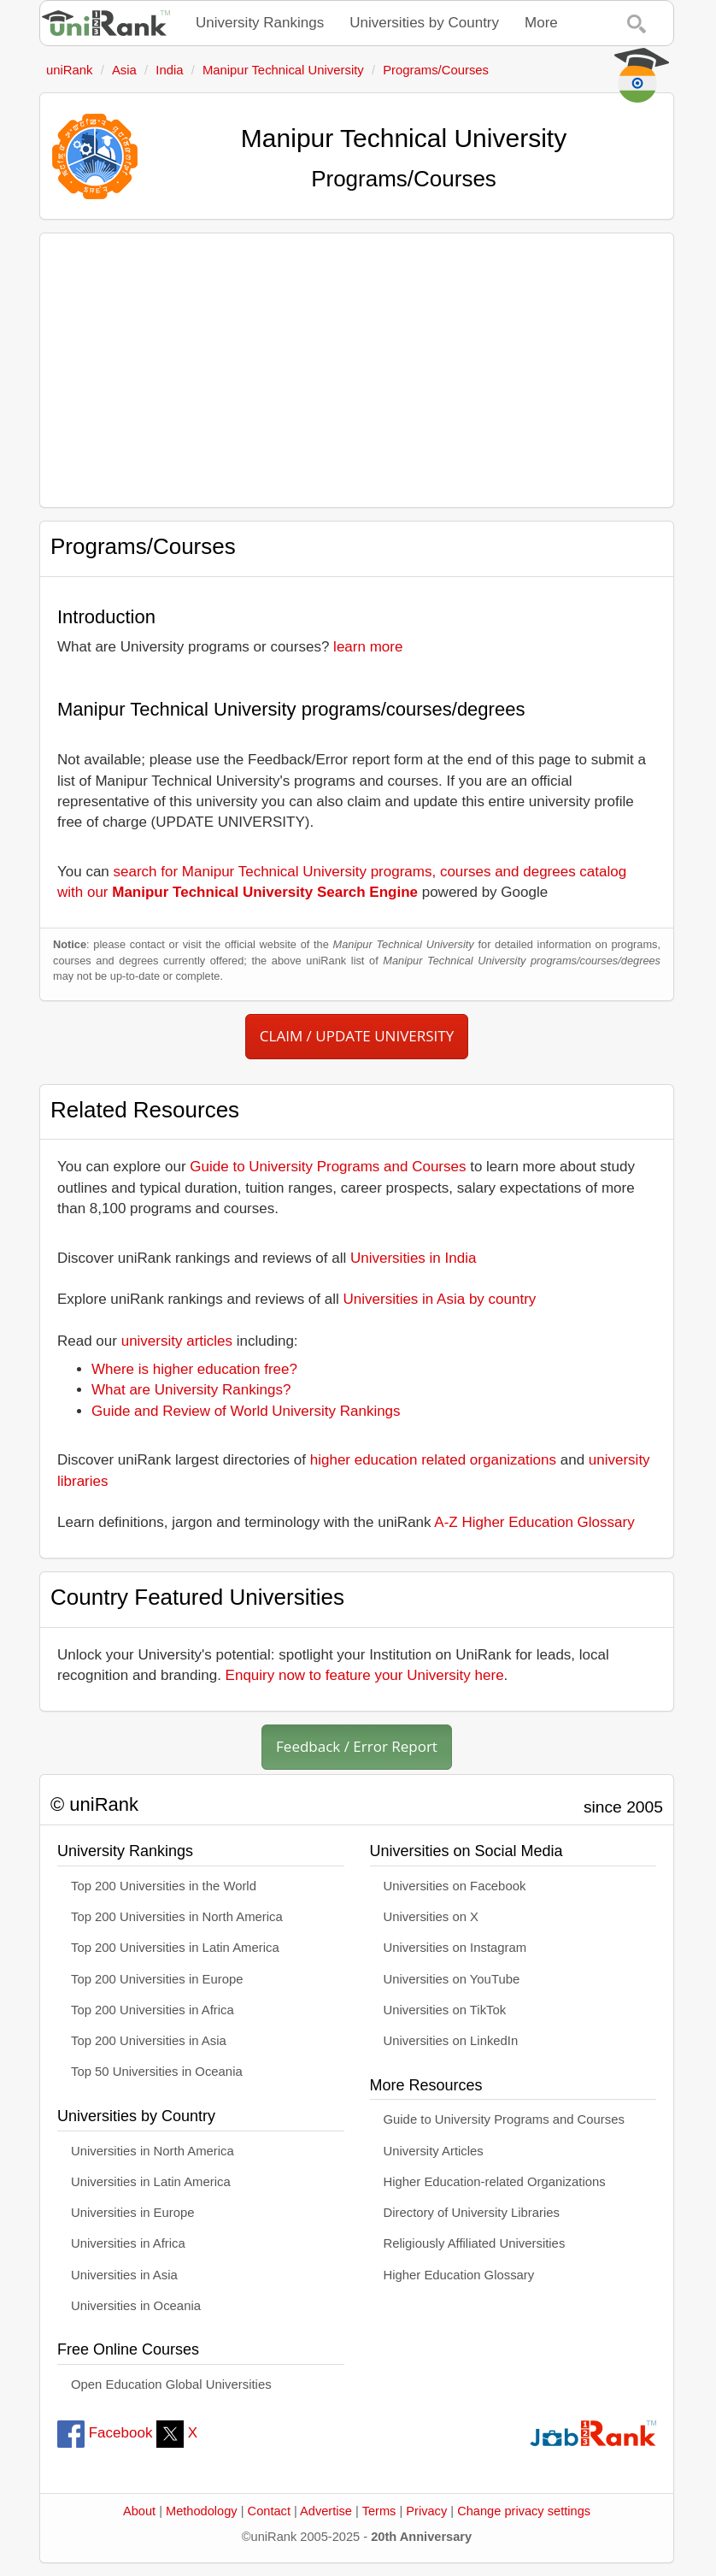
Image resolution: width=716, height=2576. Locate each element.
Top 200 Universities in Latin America (175, 1947)
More (541, 23)
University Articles (434, 2151)
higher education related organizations (433, 1460)
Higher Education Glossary (459, 2275)
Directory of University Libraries (472, 2212)
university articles (176, 1341)
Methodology (202, 2511)
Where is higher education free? (194, 1369)
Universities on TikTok (445, 2010)
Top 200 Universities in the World (163, 1886)
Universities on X (431, 1917)
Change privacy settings (523, 2511)
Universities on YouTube (452, 1979)
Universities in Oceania (136, 2306)
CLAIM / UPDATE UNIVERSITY (357, 1036)
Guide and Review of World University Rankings (246, 1411)
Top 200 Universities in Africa (152, 2010)
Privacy (426, 2511)
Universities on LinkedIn (451, 2041)
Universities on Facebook (455, 1886)
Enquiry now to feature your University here (365, 1675)
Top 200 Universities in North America (177, 1917)
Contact (269, 2511)
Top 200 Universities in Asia (148, 2041)
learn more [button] (367, 647)
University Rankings (260, 23)
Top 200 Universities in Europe (157, 1979)
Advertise (326, 2511)
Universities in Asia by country (440, 1299)
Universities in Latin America (151, 2182)
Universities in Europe (133, 2212)
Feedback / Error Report (356, 1746)
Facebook (104, 2433)
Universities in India (413, 1258)
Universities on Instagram (455, 1947)
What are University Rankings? (191, 1390)
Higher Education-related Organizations (495, 2182)
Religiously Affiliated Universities (475, 2243)
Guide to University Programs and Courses (328, 1166)
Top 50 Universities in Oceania (157, 2071)
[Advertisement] (356, 370)
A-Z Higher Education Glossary (534, 1522)
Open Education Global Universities (171, 2384)
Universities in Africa (128, 2243)
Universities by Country (424, 23)
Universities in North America (152, 2151)
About (139, 2511)
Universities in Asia (124, 2275)
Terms (379, 2511)
